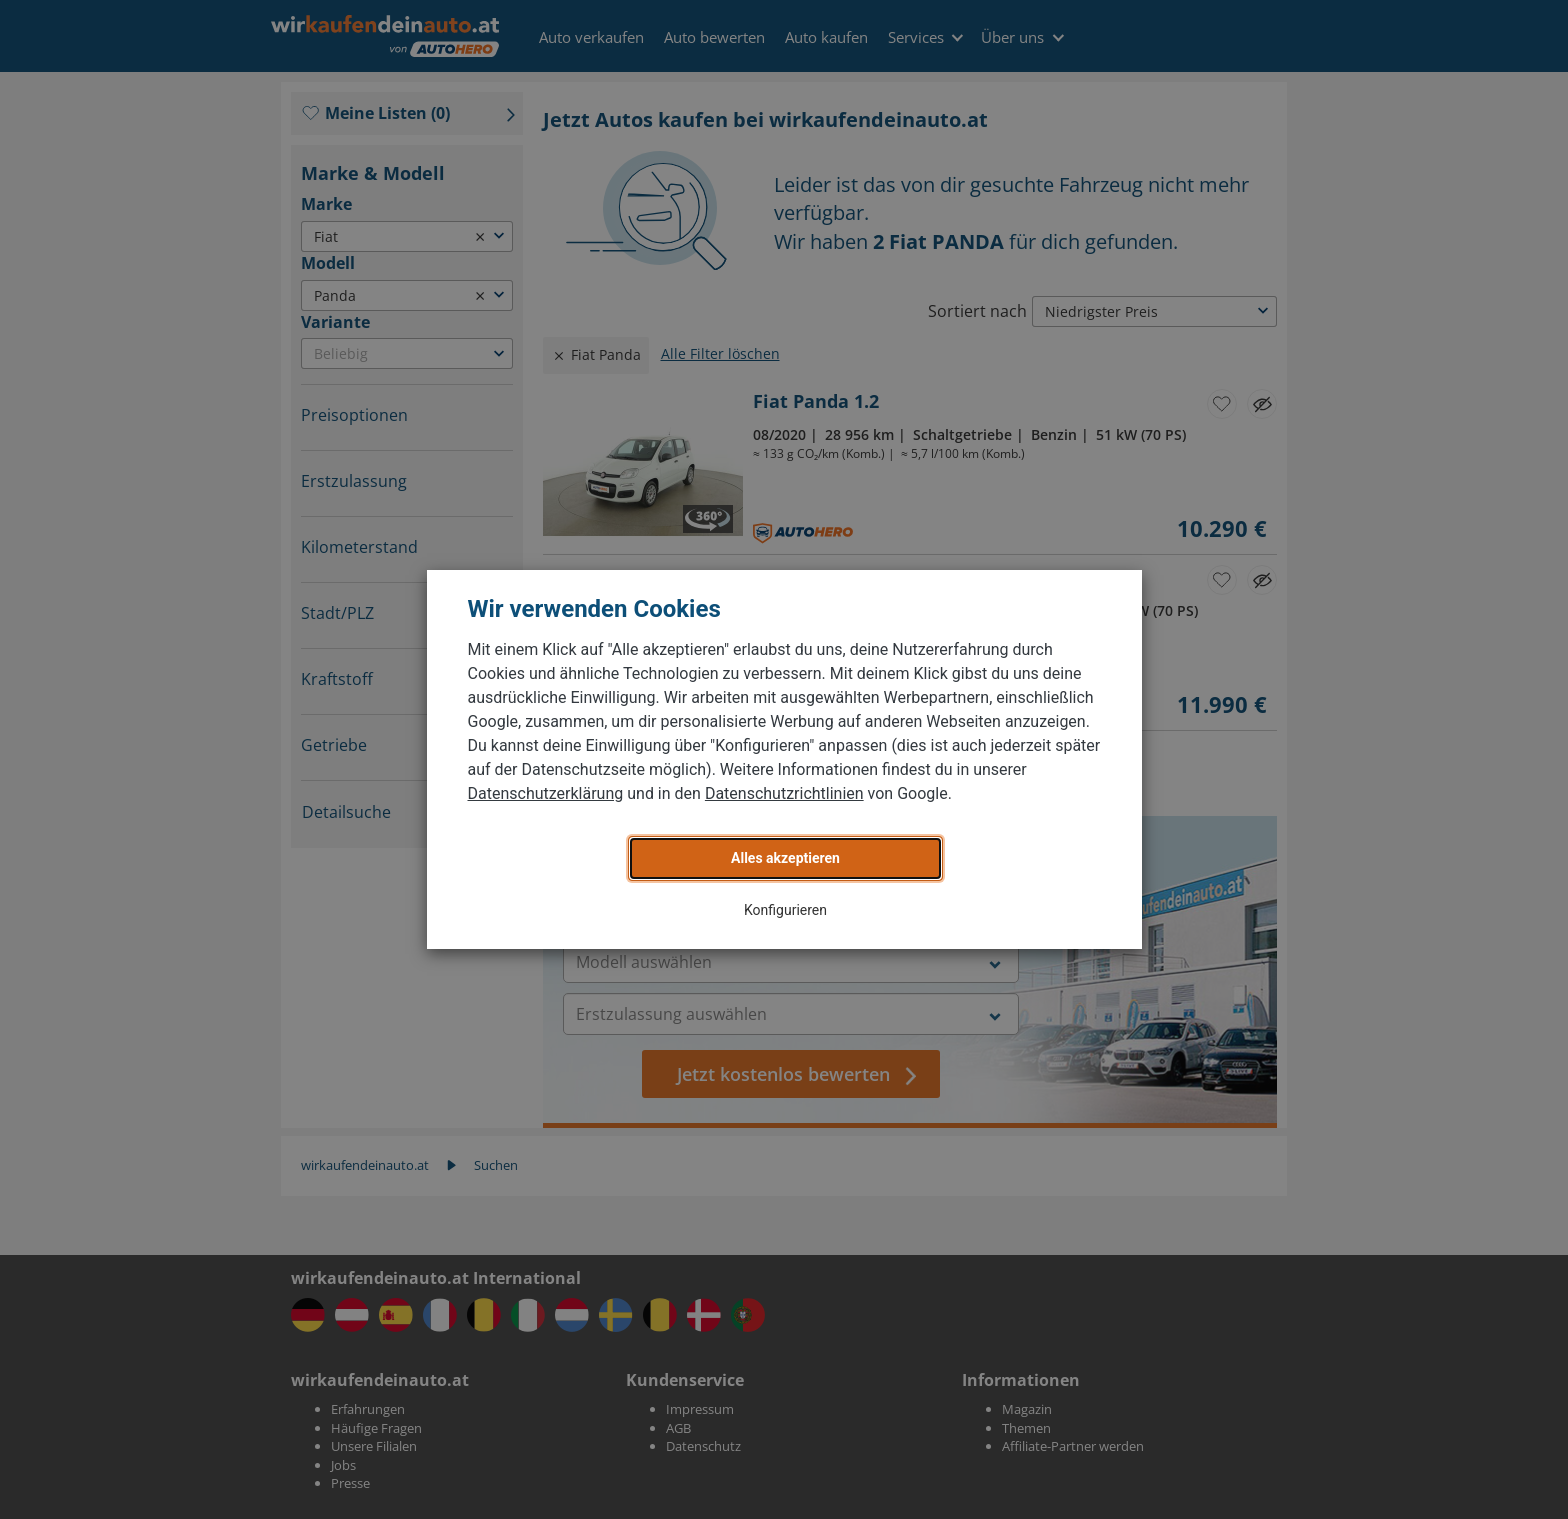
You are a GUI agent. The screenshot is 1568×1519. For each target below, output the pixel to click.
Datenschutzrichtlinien (784, 793)
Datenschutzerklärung (546, 793)
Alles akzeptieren (785, 858)
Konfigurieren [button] (785, 910)
